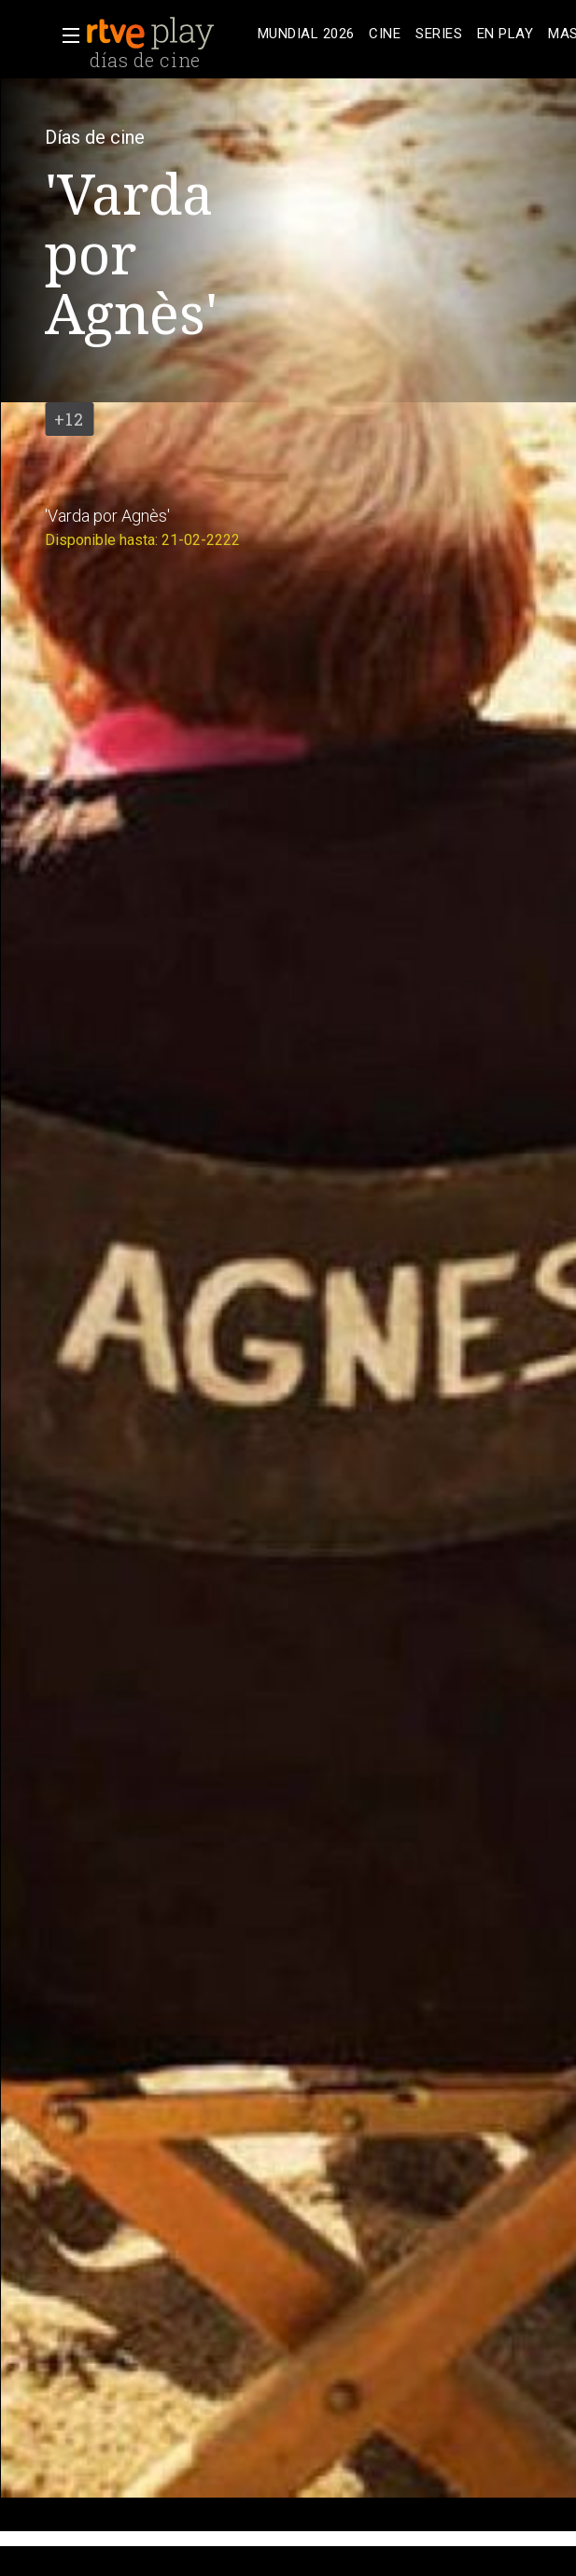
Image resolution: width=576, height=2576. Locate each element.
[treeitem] (306, 34)
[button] (65, 35)
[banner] (168, 33)
